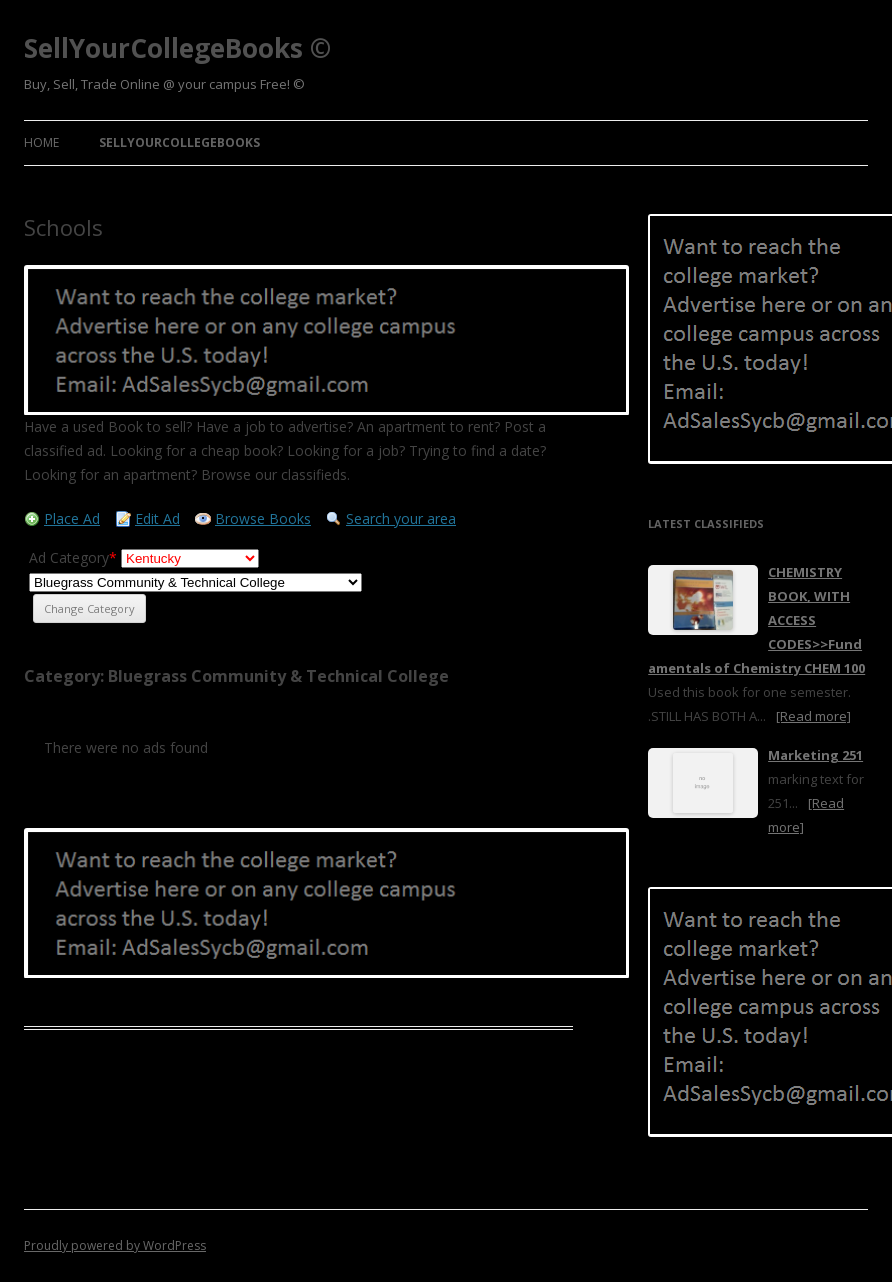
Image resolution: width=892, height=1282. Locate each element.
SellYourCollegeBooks (179, 142)
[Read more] (813, 716)
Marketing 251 (815, 755)
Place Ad (72, 518)
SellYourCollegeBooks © (177, 48)
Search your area (401, 518)
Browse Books (263, 518)
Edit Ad (157, 518)
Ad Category (73, 557)
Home (41, 142)
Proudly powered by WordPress (115, 1245)
